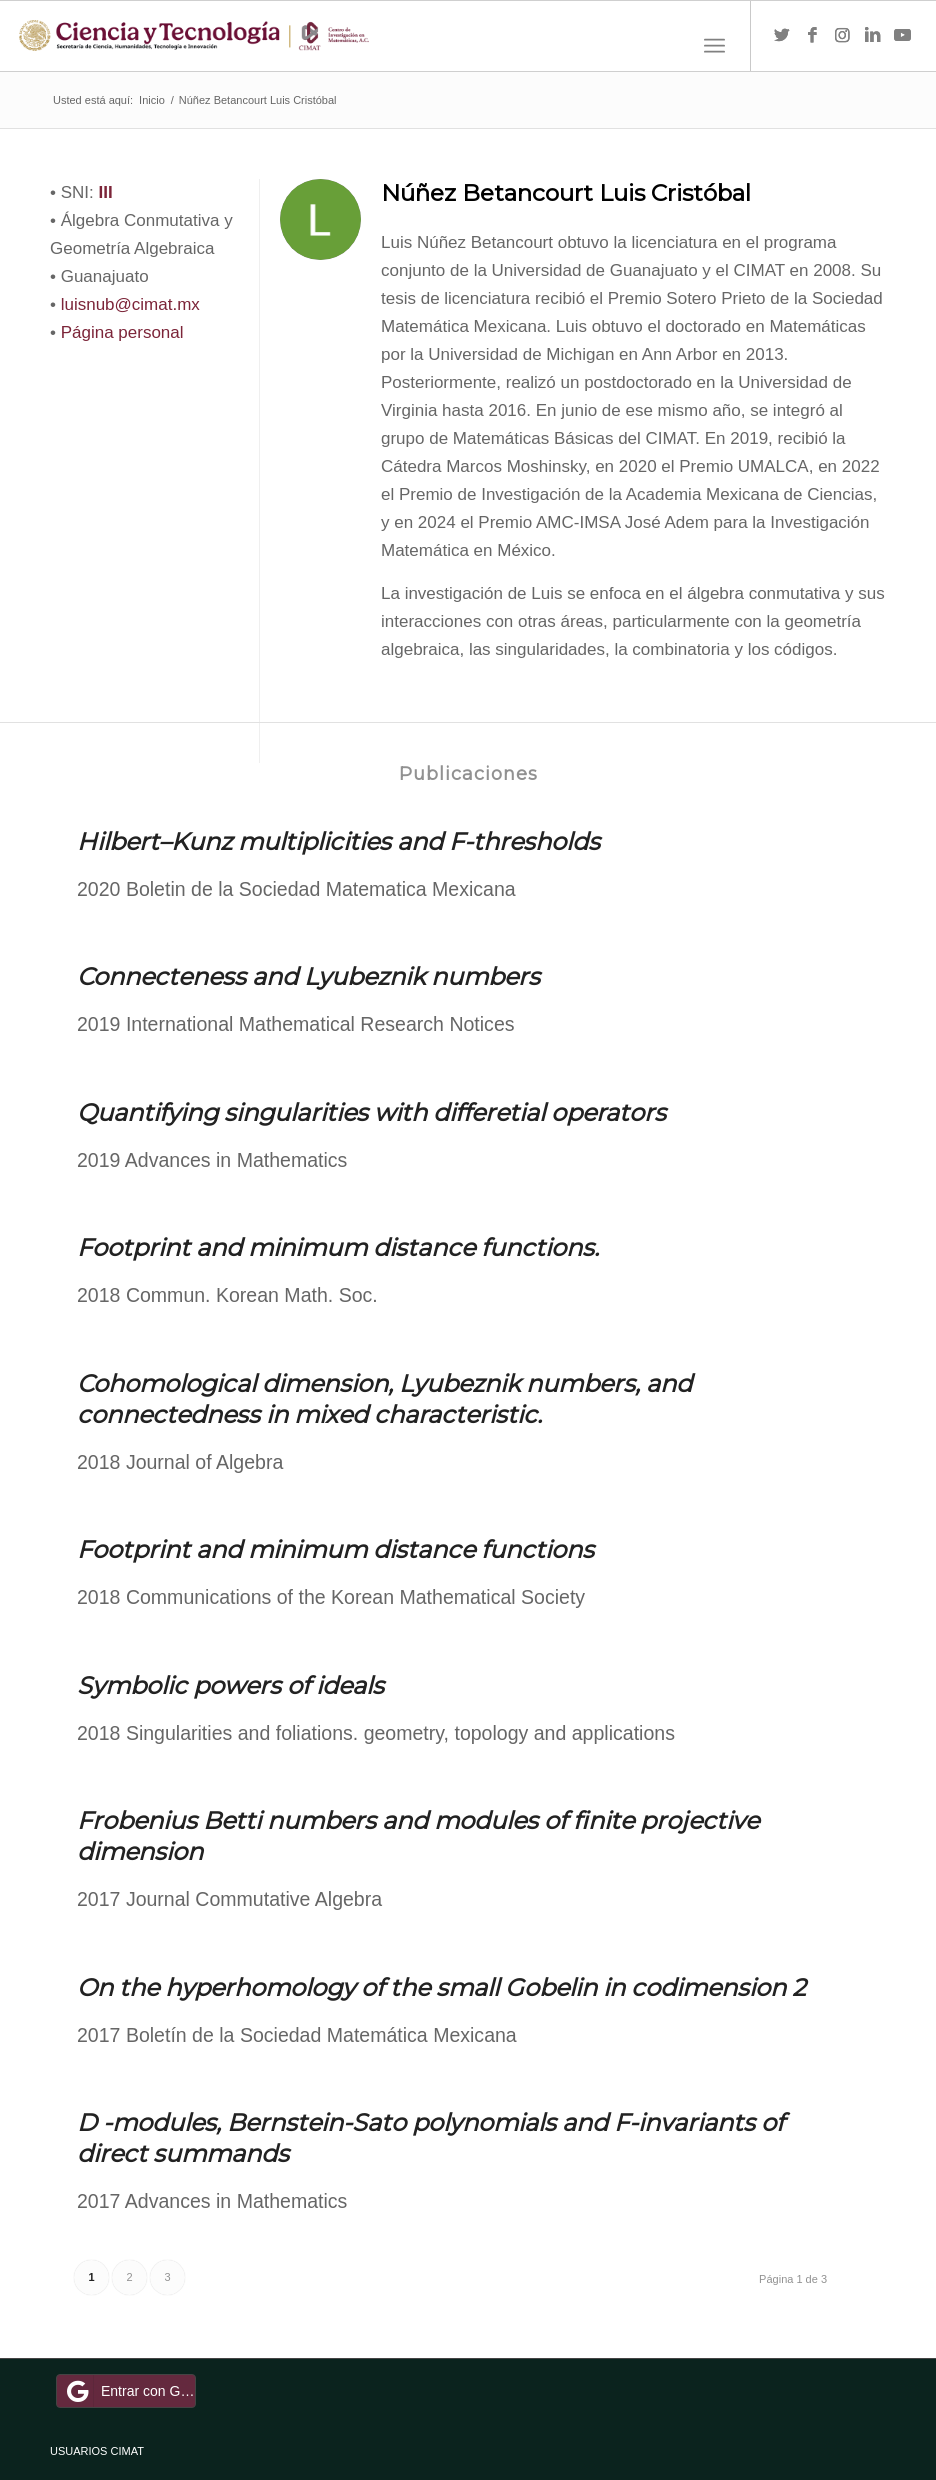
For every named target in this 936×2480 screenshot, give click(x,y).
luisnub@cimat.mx (130, 304)
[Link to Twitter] (782, 36)
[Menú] (714, 46)
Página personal (122, 332)
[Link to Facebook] (812, 36)
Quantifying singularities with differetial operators (371, 1112)
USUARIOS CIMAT (97, 2451)
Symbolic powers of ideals (230, 1685)
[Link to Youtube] (902, 36)
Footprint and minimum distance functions (335, 1549)
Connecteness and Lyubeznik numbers (308, 976)
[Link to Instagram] (842, 36)
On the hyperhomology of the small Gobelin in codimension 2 (441, 1987)
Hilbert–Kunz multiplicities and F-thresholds (338, 841)
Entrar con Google (129, 2391)
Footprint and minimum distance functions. (338, 1247)
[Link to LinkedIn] (872, 36)
